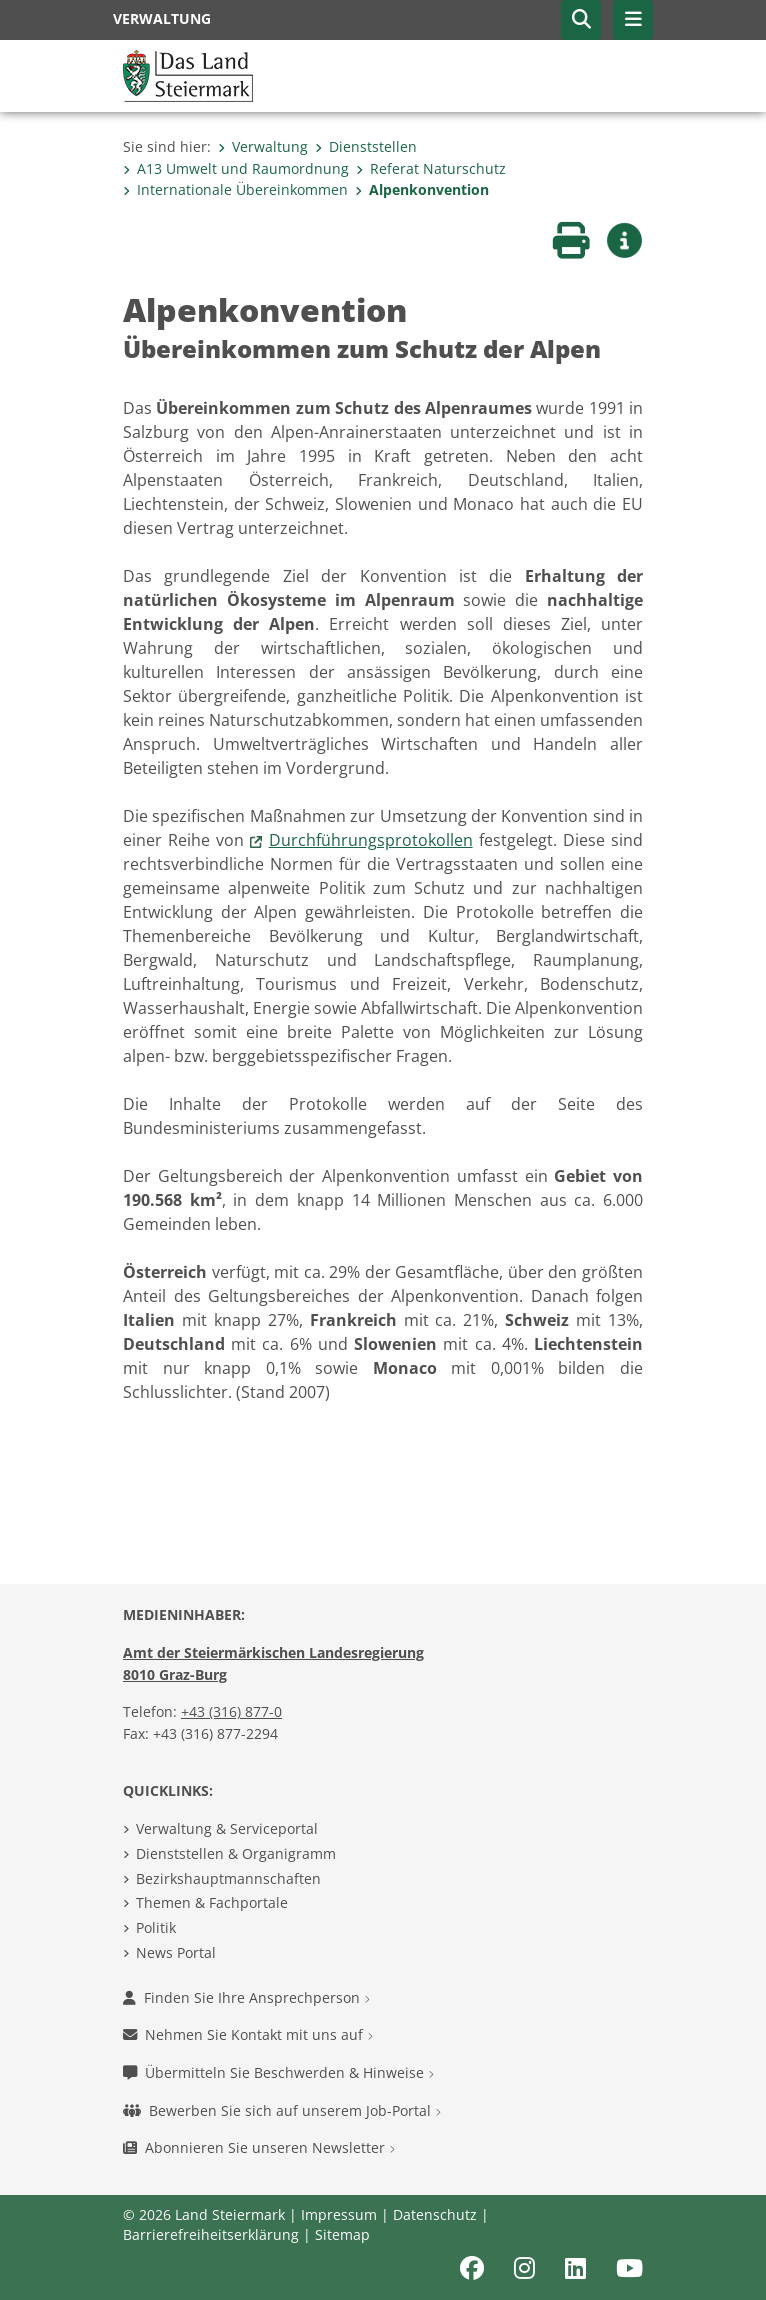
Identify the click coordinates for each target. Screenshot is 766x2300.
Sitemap (342, 2234)
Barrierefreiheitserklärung (211, 2234)
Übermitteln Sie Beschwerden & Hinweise (278, 2072)
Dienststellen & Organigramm (236, 1853)
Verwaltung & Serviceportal (227, 1828)
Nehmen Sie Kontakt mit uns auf (248, 2034)
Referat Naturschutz (431, 168)
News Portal (176, 1952)
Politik (156, 1927)
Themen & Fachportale (212, 1902)
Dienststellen (366, 146)
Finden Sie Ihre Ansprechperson (246, 1997)
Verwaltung (263, 146)
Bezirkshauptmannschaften (228, 1878)
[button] (581, 20)
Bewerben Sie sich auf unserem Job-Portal (282, 2110)
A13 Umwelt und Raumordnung (236, 168)
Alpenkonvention (422, 189)
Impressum (339, 2214)
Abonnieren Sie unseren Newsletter (259, 2147)
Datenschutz (435, 2214)
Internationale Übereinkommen (235, 189)
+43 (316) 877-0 (231, 1711)
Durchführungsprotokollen (371, 840)
